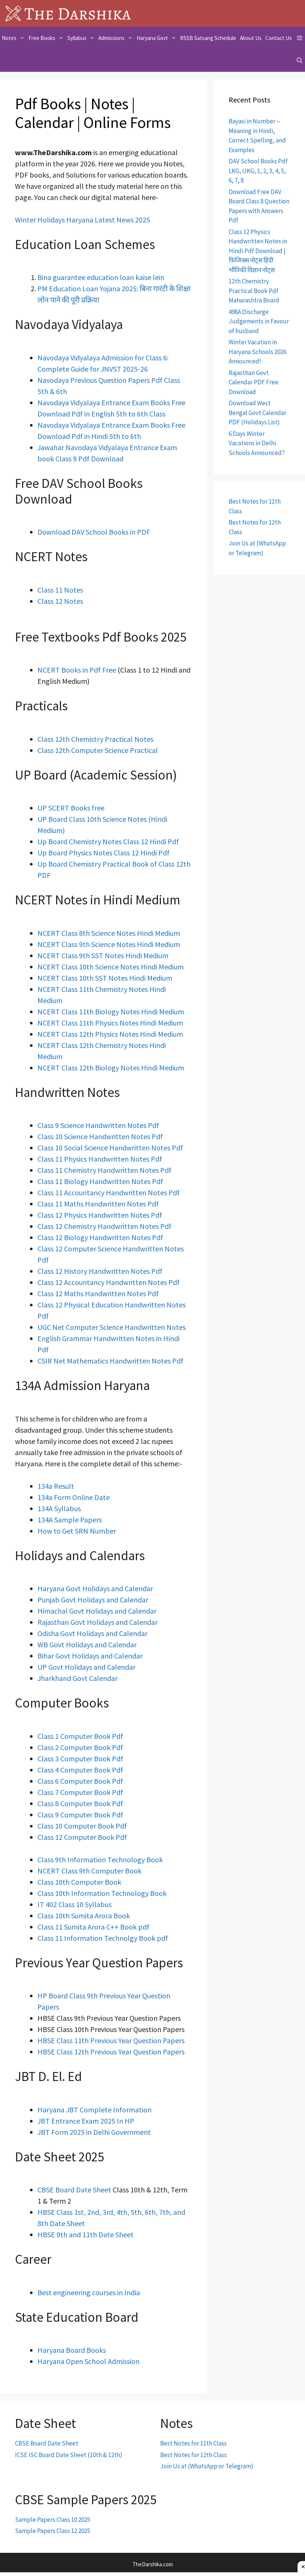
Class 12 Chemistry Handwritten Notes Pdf (104, 1226)
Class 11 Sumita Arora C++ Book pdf (93, 1926)
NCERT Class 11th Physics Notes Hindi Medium (110, 1022)
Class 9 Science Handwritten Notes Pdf (98, 1125)
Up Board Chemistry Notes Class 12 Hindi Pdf (108, 841)
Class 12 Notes (60, 601)
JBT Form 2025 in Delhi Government (94, 2132)
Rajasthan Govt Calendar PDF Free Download (253, 382)
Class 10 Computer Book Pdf (82, 1825)
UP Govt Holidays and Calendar (86, 1667)
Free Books (46, 38)
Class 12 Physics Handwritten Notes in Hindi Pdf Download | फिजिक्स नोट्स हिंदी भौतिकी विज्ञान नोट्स (258, 251)
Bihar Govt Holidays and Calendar (90, 1655)
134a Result (55, 1486)
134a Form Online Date (73, 1497)
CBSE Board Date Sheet (75, 2189)
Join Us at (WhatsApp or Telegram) (206, 2466)
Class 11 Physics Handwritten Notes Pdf (99, 1158)
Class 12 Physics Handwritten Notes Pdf (99, 1215)
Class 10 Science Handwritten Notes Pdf (100, 1136)
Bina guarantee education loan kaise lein (100, 277)
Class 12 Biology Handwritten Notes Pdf (100, 1237)
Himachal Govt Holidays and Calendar (96, 1611)
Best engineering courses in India (88, 2292)
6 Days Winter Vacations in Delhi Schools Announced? (257, 443)
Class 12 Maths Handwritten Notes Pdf (98, 1293)
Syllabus (82, 38)
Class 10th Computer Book (79, 1882)
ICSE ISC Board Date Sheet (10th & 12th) (68, 2455)
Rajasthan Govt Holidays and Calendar (97, 1622)
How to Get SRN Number (76, 1531)
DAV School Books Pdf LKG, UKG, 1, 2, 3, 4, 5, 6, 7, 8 (258, 170)
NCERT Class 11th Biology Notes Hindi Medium (110, 1011)
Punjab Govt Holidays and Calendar (92, 1599)
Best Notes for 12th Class (193, 2455)
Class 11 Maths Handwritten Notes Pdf (98, 1203)
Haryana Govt (157, 38)
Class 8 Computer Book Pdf (80, 1803)
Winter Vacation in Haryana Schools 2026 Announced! (257, 351)
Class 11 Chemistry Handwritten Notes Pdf (104, 1170)
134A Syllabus (59, 1508)
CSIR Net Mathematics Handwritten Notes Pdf (110, 1360)
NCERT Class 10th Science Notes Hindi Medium (110, 966)
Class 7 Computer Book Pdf (80, 1792)
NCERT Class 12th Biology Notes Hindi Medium (110, 1067)
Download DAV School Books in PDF (93, 532)
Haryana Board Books (71, 2350)
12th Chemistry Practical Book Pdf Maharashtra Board (254, 290)
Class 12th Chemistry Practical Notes (95, 739)
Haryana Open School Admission (88, 2361)
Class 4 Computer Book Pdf (80, 1769)
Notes (14, 38)
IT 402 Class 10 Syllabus (74, 1904)
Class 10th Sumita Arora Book (83, 1915)
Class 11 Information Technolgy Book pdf (102, 1938)
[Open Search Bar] (299, 60)
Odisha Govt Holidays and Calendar (92, 1633)
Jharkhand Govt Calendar (77, 1678)
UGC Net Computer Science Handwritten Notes (111, 1327)
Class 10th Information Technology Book (102, 1893)
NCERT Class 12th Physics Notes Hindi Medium (110, 1034)
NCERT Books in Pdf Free (76, 669)
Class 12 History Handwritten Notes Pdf (99, 1271)
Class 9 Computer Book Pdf (80, 1814)
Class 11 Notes (60, 589)
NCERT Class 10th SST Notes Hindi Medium (104, 978)
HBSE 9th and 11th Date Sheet (85, 2234)
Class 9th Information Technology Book (100, 1859)
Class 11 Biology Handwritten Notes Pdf (100, 1181)
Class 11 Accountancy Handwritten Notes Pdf (108, 1192)
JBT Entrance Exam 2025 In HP (85, 2120)
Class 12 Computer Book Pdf (82, 1837)
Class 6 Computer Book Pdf (80, 1781)
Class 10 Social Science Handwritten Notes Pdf (110, 1147)
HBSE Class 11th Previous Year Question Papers (110, 2040)
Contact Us (278, 38)
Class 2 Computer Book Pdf (80, 1747)
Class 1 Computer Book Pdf (80, 1736)
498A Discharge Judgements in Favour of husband (259, 321)
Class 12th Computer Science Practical (97, 750)
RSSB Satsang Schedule (208, 38)
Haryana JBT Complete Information (94, 2109)
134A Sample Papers (69, 1519)
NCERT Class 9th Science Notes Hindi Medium (108, 944)
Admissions (116, 38)
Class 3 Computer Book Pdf (80, 1758)
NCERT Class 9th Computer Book (89, 1870)
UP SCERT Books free (70, 807)
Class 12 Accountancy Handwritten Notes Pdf (108, 1282)
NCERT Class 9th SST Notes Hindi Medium (102, 955)
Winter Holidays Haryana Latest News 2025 (82, 219)
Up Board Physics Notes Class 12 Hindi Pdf (103, 852)
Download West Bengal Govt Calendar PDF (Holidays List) (257, 412)
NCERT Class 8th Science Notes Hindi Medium (108, 933)
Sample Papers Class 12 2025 (52, 2531)
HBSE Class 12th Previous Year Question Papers (110, 2051)
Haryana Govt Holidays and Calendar (95, 1588)
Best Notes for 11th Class (193, 2443)
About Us (251, 38)
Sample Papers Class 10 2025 (52, 2519)
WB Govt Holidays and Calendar (87, 1644)
